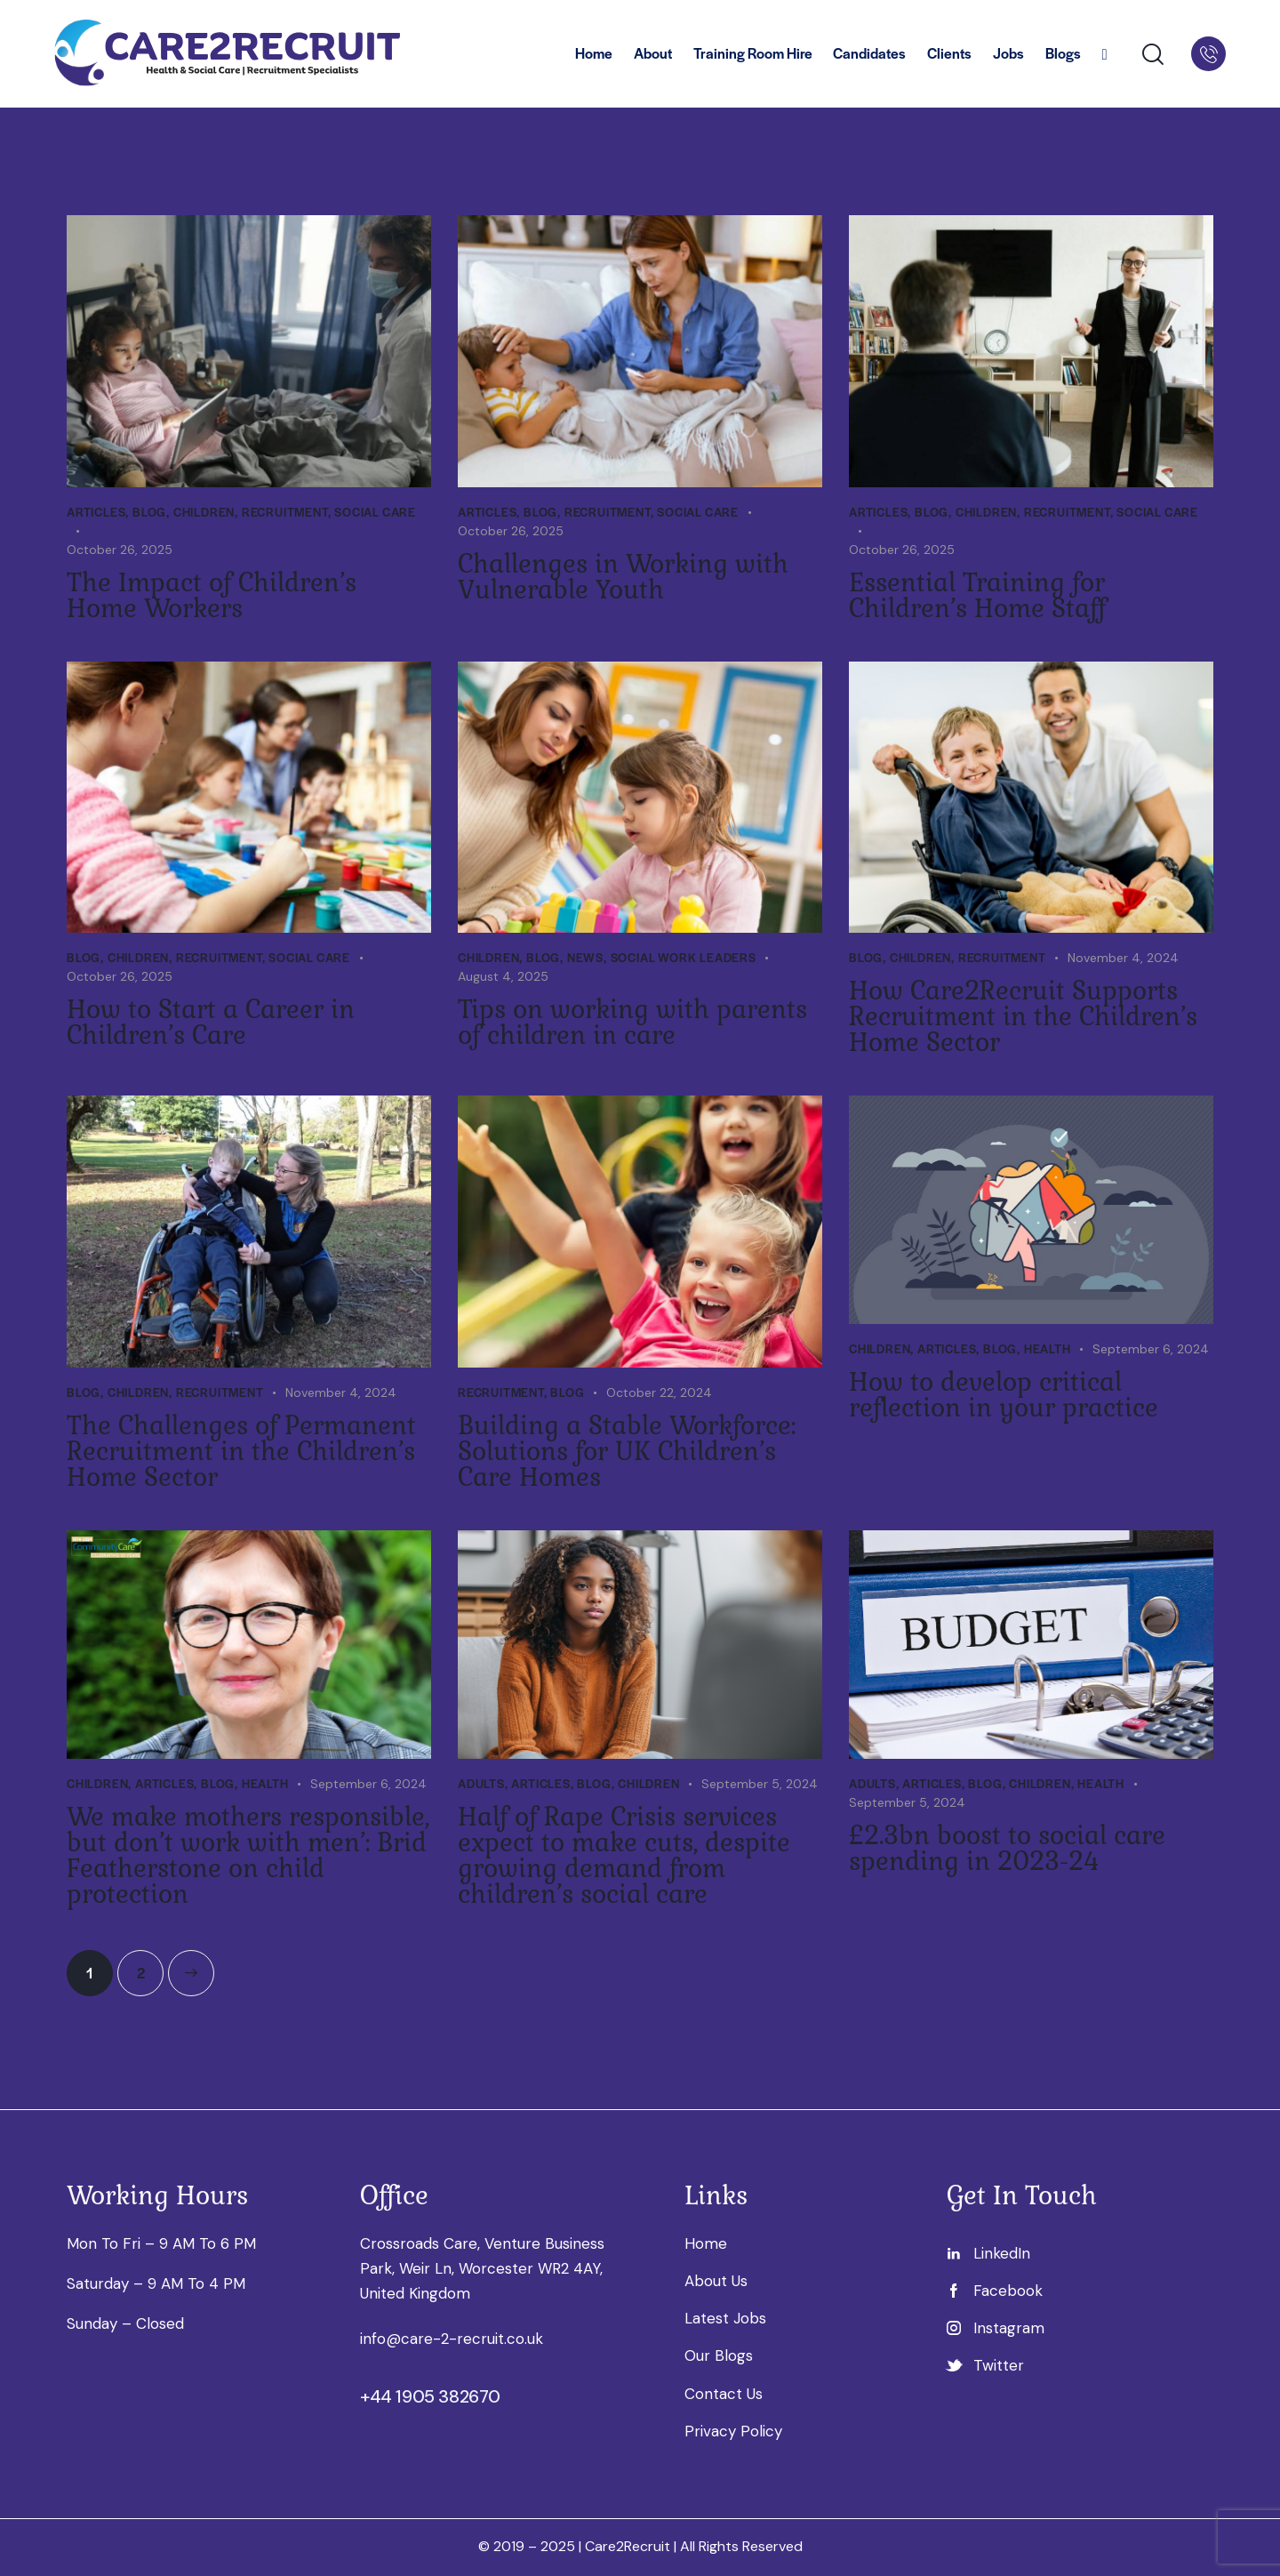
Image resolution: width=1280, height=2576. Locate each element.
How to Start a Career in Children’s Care (211, 1022)
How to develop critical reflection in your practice (1003, 1395)
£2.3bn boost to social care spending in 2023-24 (1007, 1848)
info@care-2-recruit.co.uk (451, 2338)
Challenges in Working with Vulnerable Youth (623, 577)
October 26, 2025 (119, 550)
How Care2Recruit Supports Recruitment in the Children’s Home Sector (1023, 1016)
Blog (149, 511)
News (585, 957)
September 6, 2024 (1150, 1349)
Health (1047, 1348)
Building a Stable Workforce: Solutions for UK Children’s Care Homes (627, 1451)
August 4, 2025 (503, 976)
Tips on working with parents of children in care (632, 1022)
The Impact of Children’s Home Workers (211, 596)
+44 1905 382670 (430, 2396)
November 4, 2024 (1123, 958)
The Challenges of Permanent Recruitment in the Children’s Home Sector (241, 1451)
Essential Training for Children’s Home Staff (977, 596)
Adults (481, 1783)
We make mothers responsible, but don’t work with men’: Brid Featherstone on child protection (248, 1855)
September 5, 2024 (759, 1784)
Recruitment (285, 511)
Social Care (375, 511)
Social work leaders (683, 957)
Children (204, 511)
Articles (96, 511)
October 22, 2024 (659, 1392)
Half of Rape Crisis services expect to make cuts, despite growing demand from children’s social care (624, 1855)
